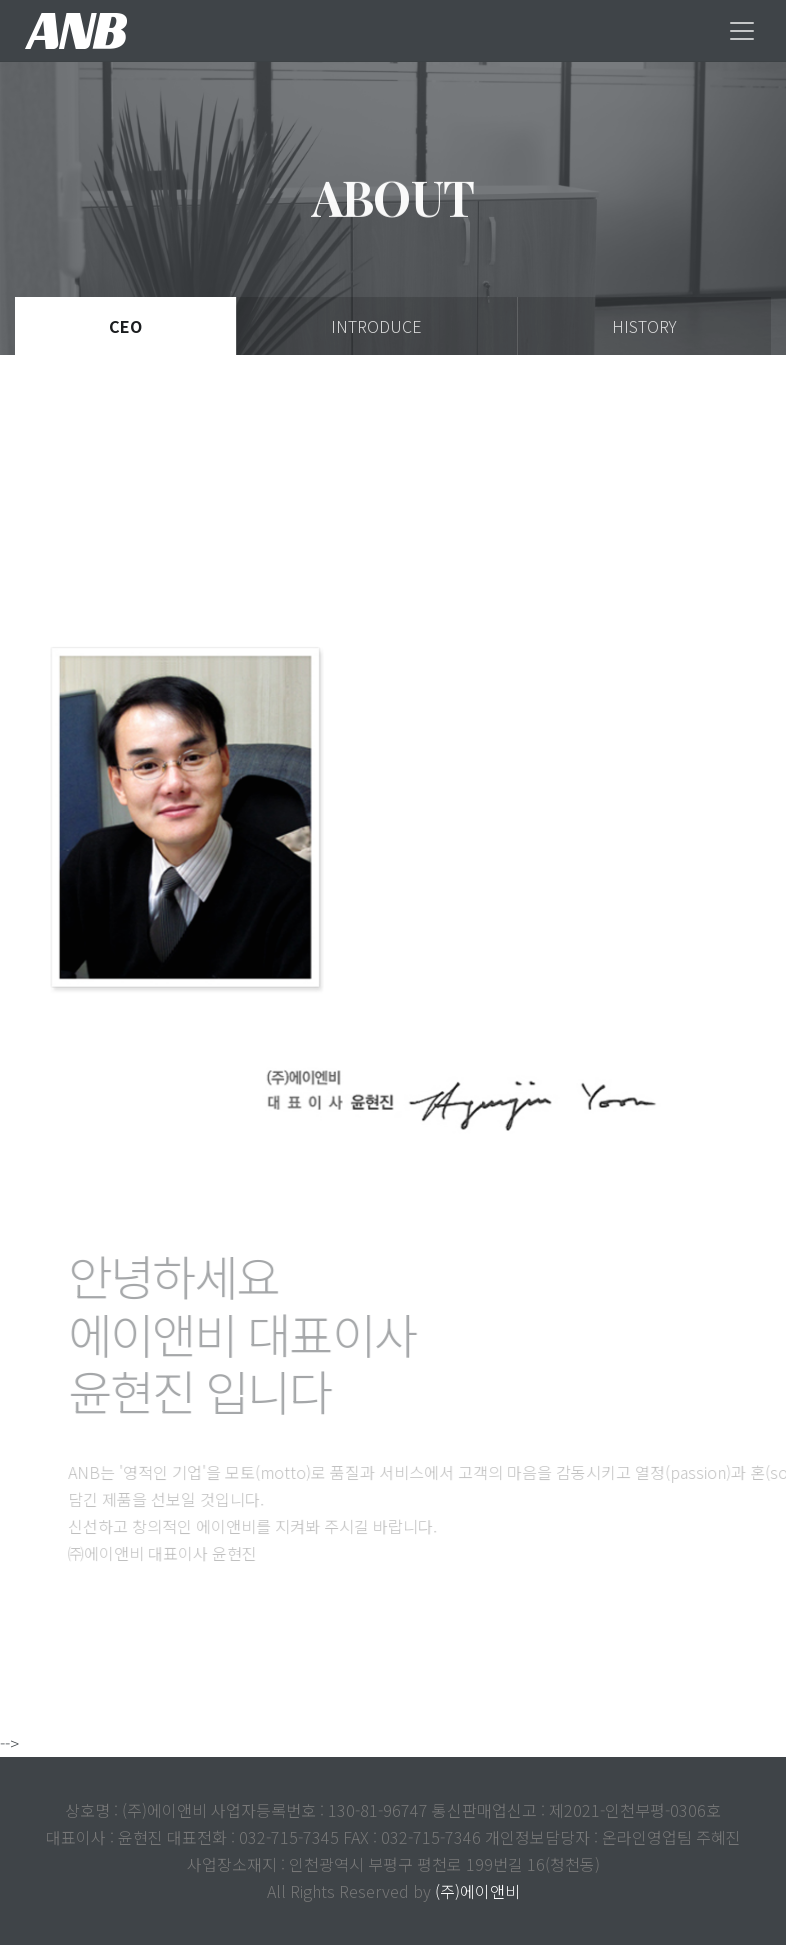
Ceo (125, 326)
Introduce (376, 326)
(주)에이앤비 (477, 1891)
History (644, 326)
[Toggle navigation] (742, 31)
